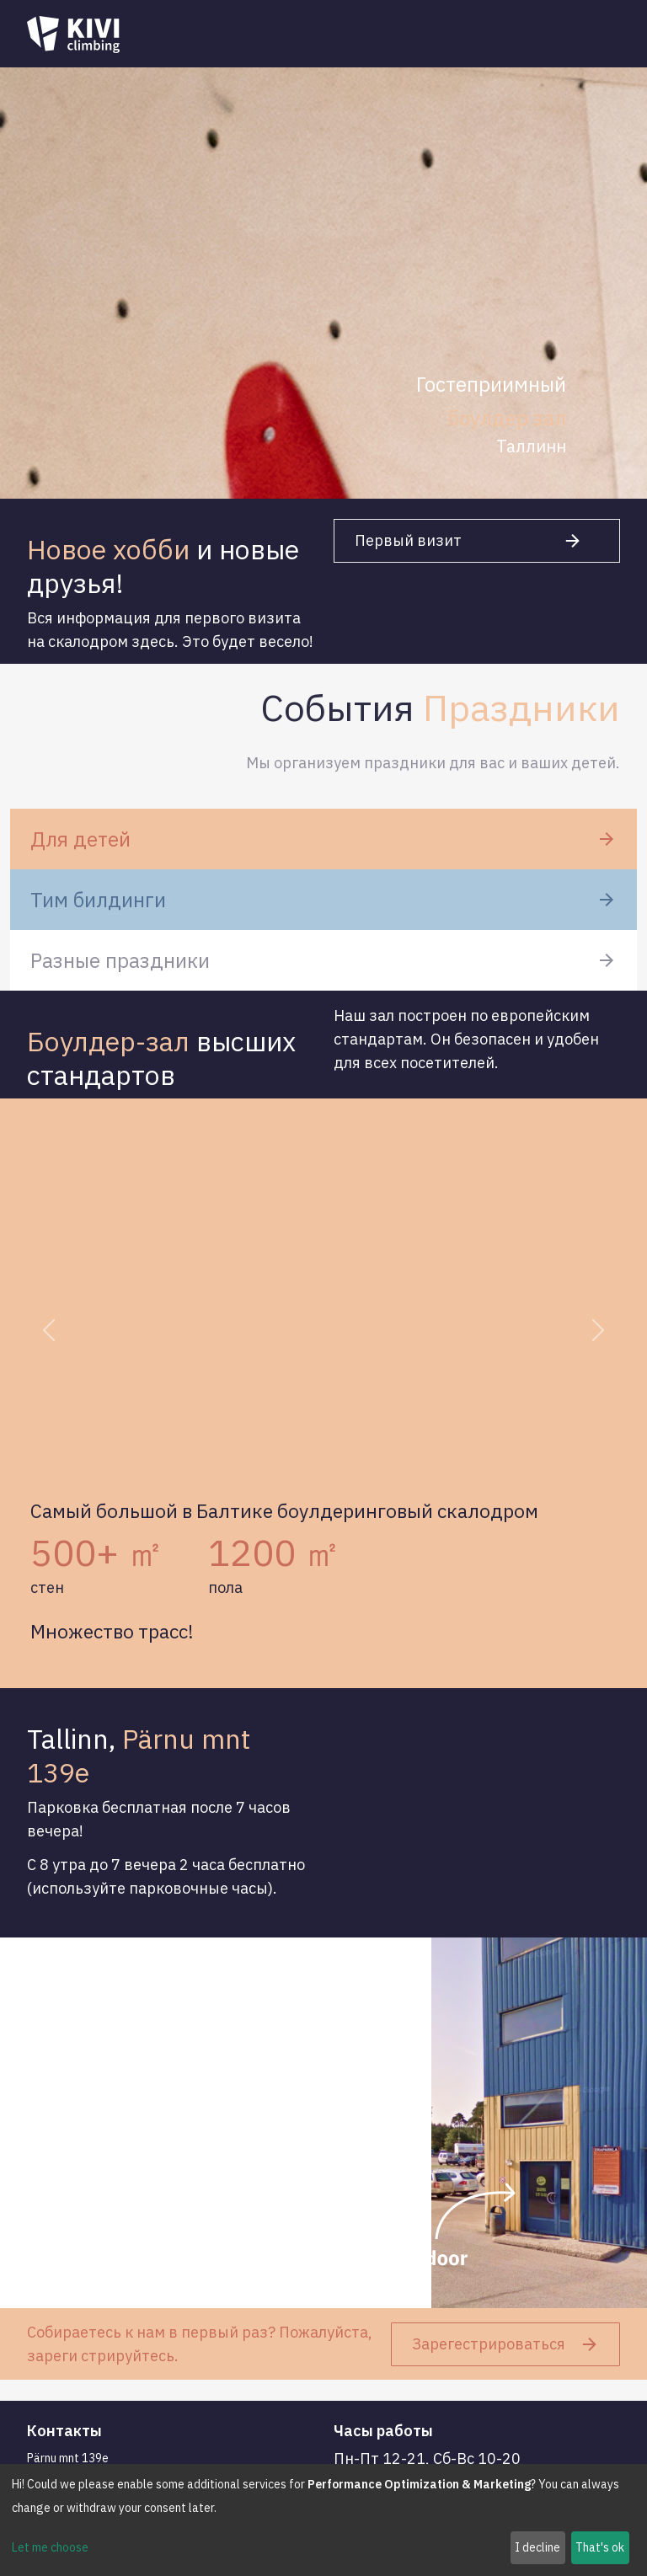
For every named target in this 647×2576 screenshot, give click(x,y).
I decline (537, 2547)
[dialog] (323, 2520)
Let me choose (50, 2547)
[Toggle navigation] (596, 34)
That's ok (599, 2547)
